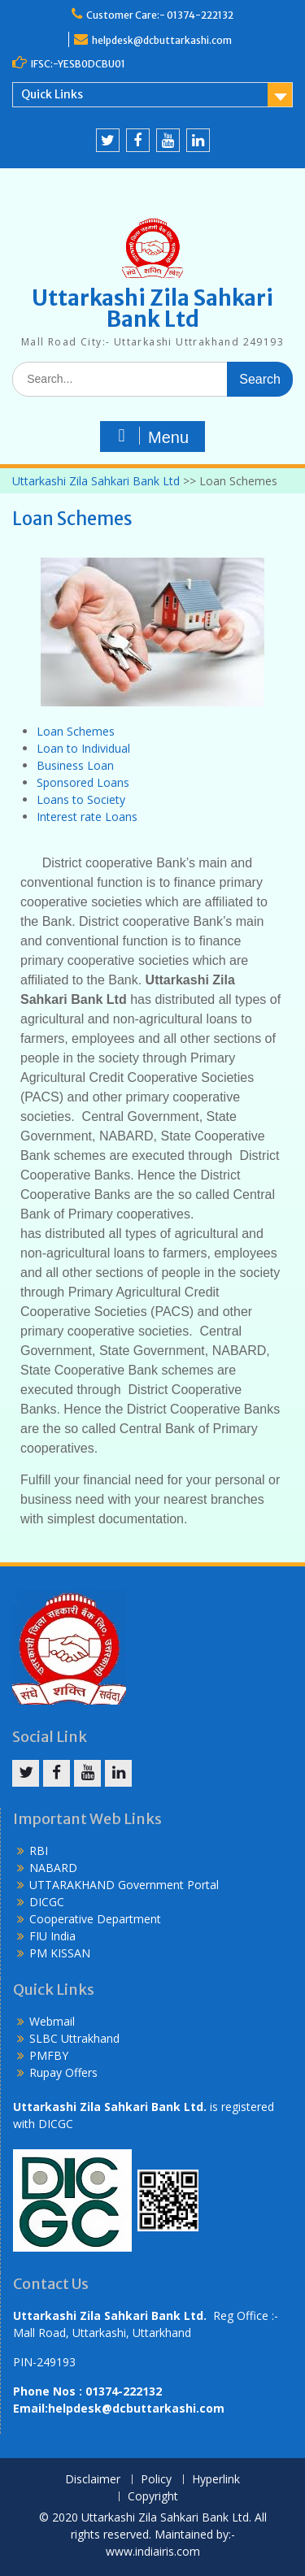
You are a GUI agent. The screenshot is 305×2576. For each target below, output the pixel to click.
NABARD (53, 1867)
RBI (38, 1850)
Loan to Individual (83, 748)
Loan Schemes (76, 731)
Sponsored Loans (83, 782)
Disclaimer (92, 2479)
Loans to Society (81, 799)
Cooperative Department (95, 1919)
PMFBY (48, 2055)
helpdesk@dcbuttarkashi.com (162, 40)
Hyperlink (216, 2479)
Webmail (52, 2021)
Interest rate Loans (87, 816)
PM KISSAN (59, 1953)
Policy (156, 2479)
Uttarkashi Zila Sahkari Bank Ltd (152, 308)
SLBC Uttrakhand (74, 2038)
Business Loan (75, 765)
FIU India (52, 1936)
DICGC (46, 1901)
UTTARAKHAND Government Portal (124, 1884)
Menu (150, 436)
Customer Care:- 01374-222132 (159, 15)
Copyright (153, 2496)
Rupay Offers (63, 2072)
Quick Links (52, 94)
